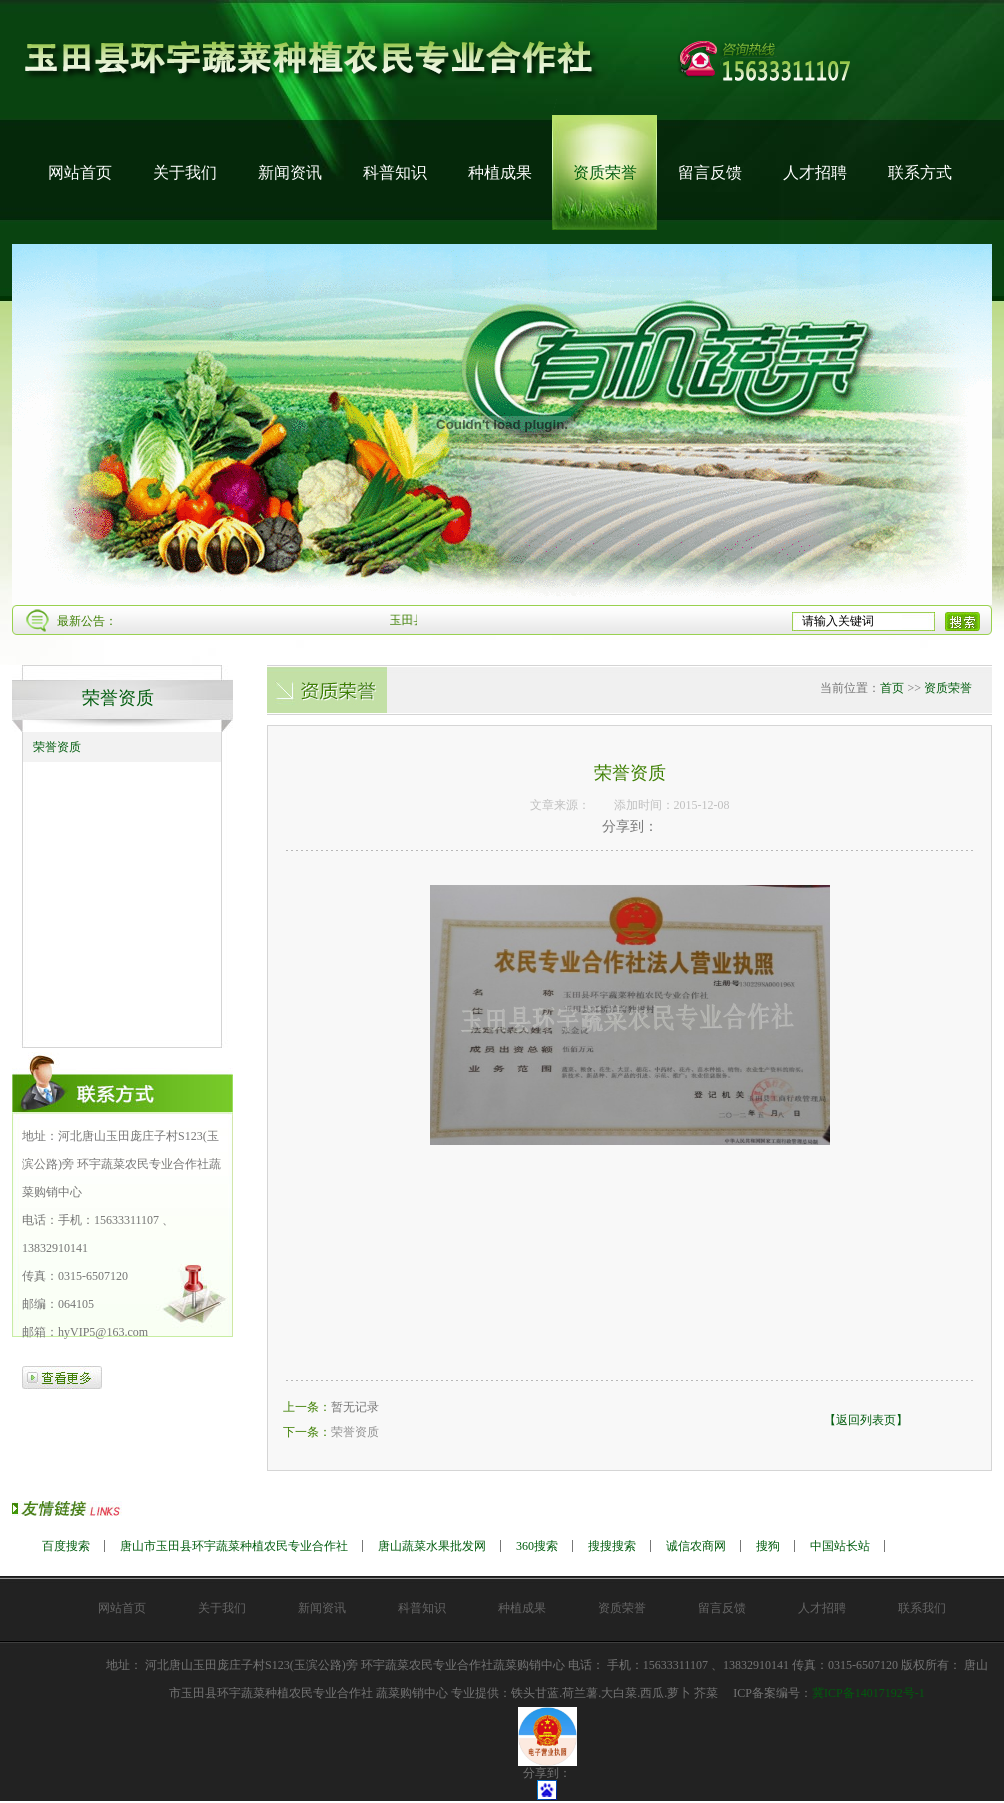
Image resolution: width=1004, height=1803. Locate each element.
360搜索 (537, 1546)
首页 (892, 688)
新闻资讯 (290, 172)
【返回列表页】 (866, 1420)
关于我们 (185, 172)
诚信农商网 (696, 1546)
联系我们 (922, 1608)
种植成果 (500, 172)
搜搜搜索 (612, 1546)
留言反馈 (710, 172)
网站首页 (80, 172)
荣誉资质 (118, 698)
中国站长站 (840, 1546)
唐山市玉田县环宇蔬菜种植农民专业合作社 (234, 1546)
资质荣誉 (605, 172)
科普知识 (395, 172)
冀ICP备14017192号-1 (868, 1693)
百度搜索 (66, 1546)
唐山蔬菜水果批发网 (432, 1546)
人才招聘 (815, 172)
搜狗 (768, 1546)
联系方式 (920, 172)
